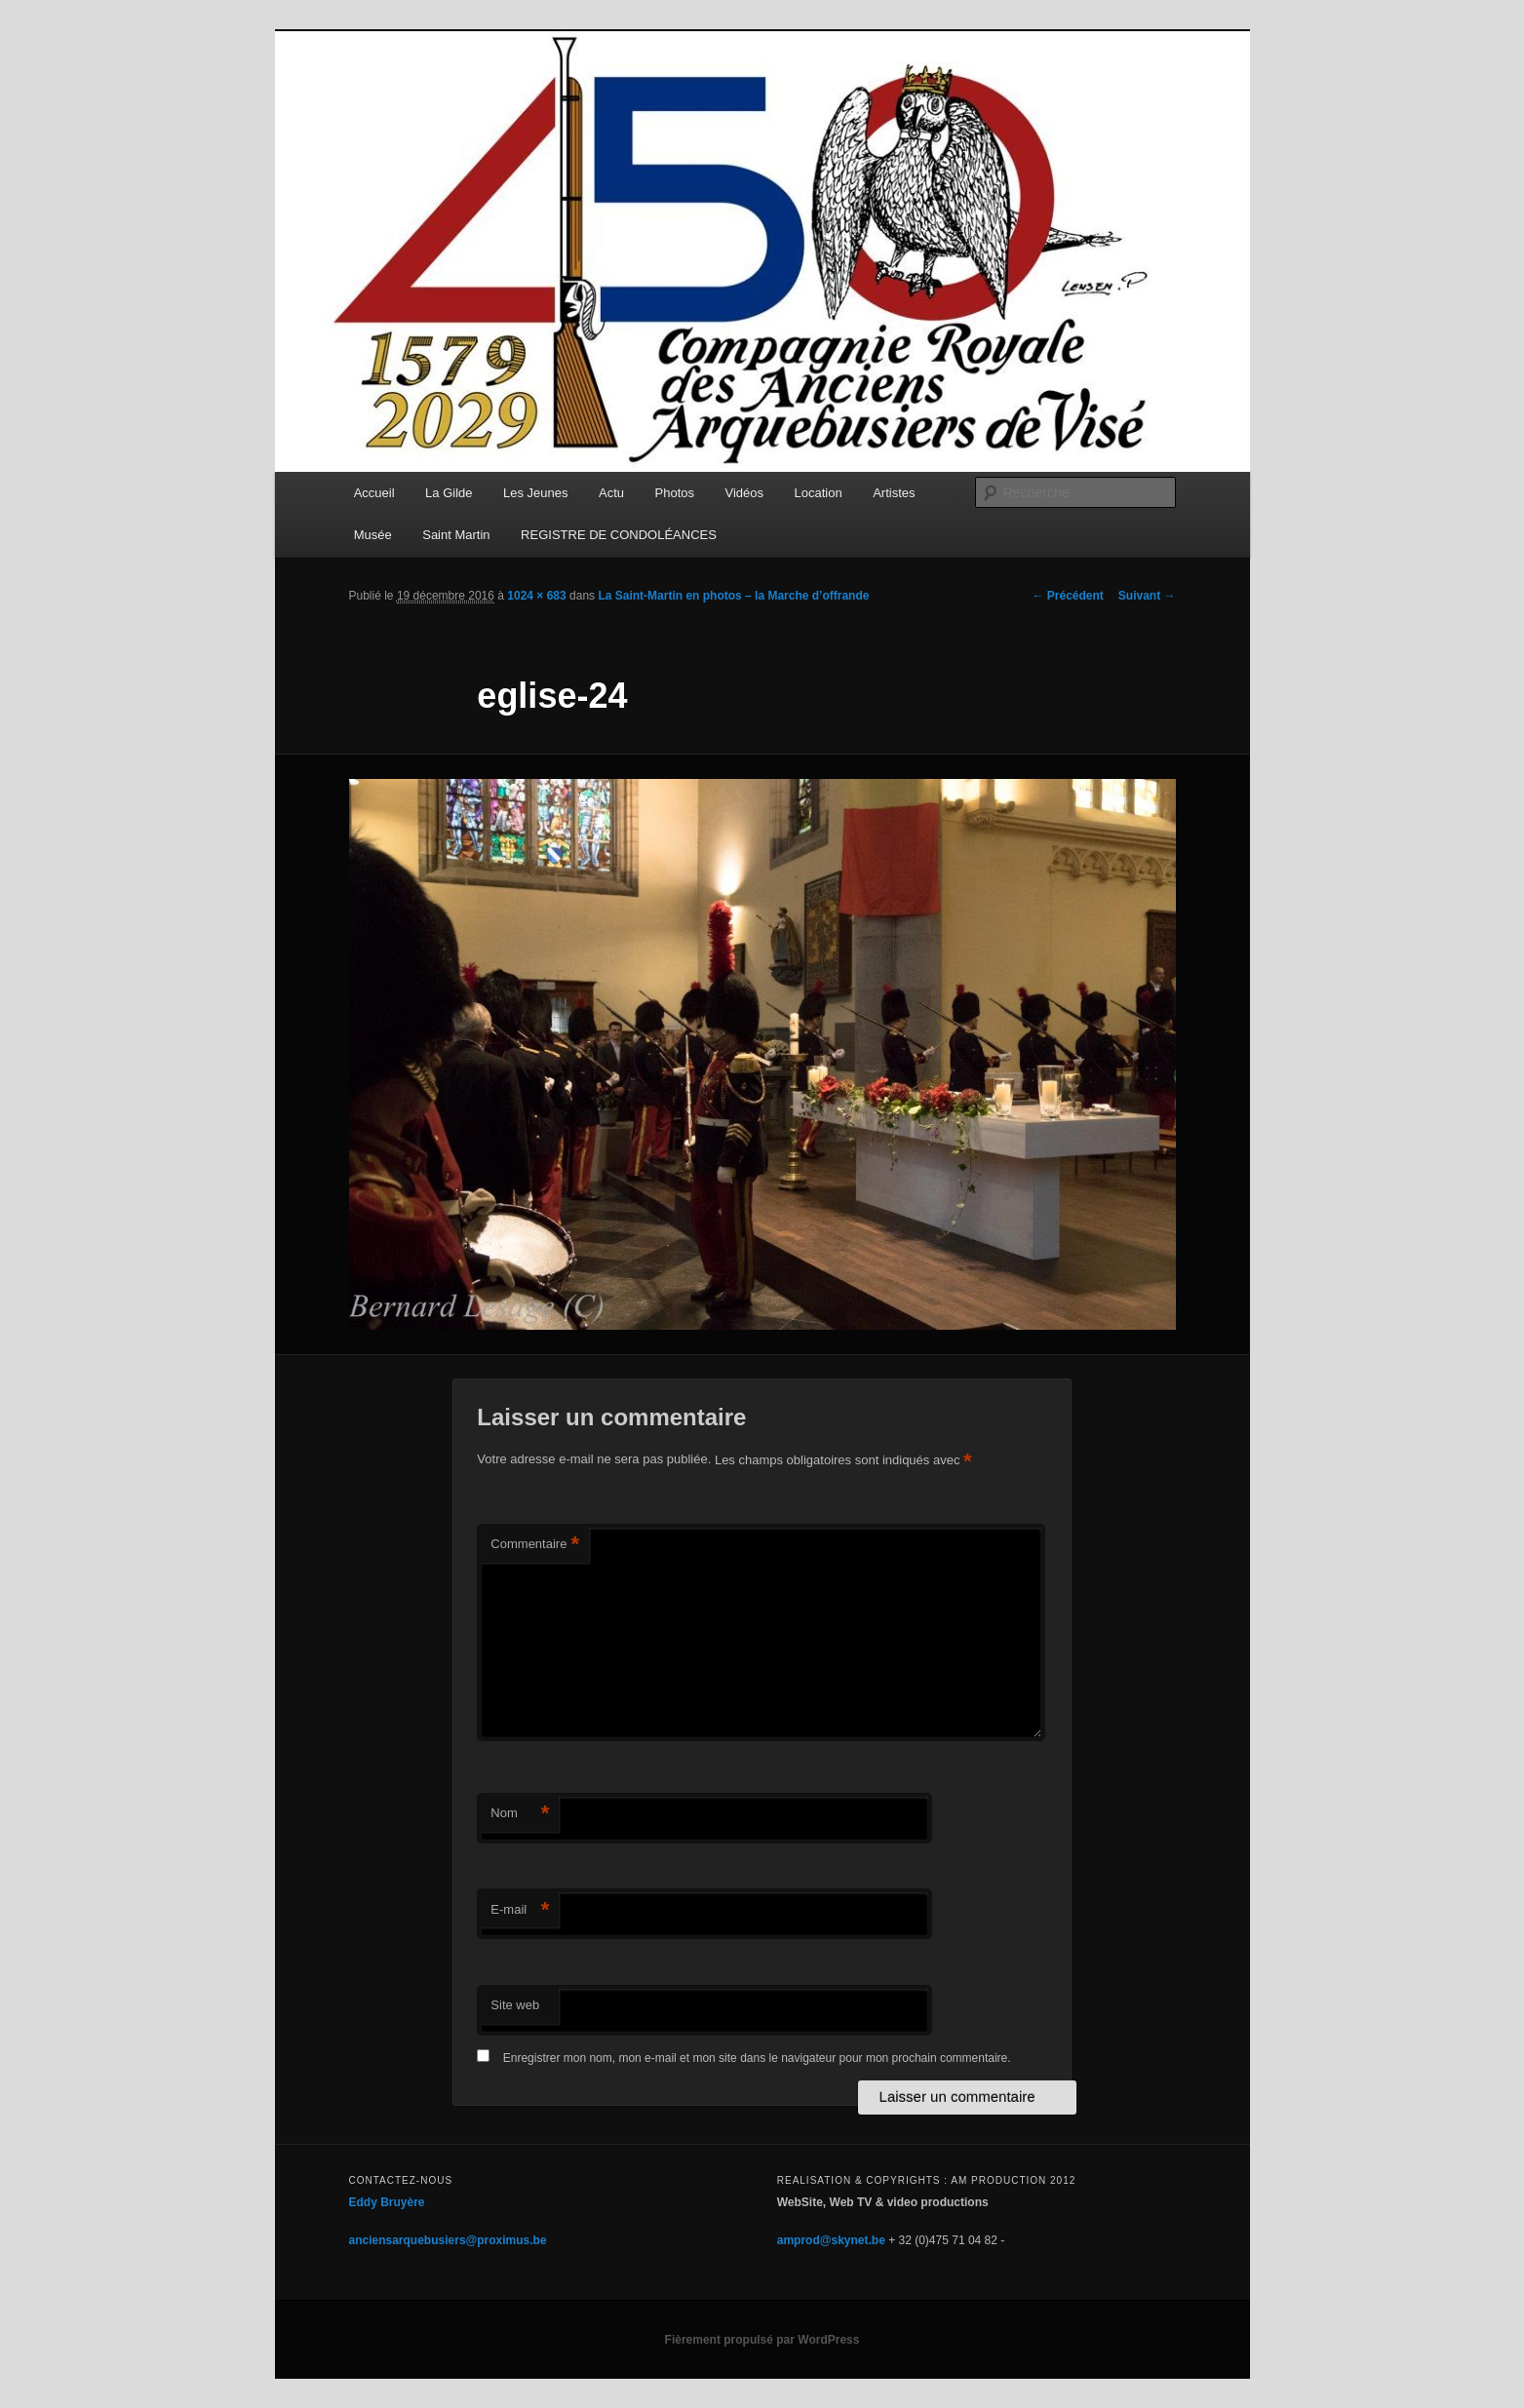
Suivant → (1147, 595)
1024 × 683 (536, 595)
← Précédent (1067, 595)
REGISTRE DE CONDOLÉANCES (619, 534)
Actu (611, 492)
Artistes (894, 492)
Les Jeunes (535, 492)
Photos (674, 492)
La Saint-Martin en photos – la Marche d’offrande (733, 595)
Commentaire (534, 1545)
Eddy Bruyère (387, 2202)
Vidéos (744, 492)
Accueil (374, 492)
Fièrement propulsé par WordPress (762, 2340)
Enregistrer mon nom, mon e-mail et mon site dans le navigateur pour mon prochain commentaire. (757, 2058)
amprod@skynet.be (831, 2240)
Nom (519, 1814)
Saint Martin (455, 534)
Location (818, 492)
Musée (373, 534)
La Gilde (448, 492)
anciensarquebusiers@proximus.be (448, 2240)
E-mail (519, 1910)
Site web (514, 2005)
